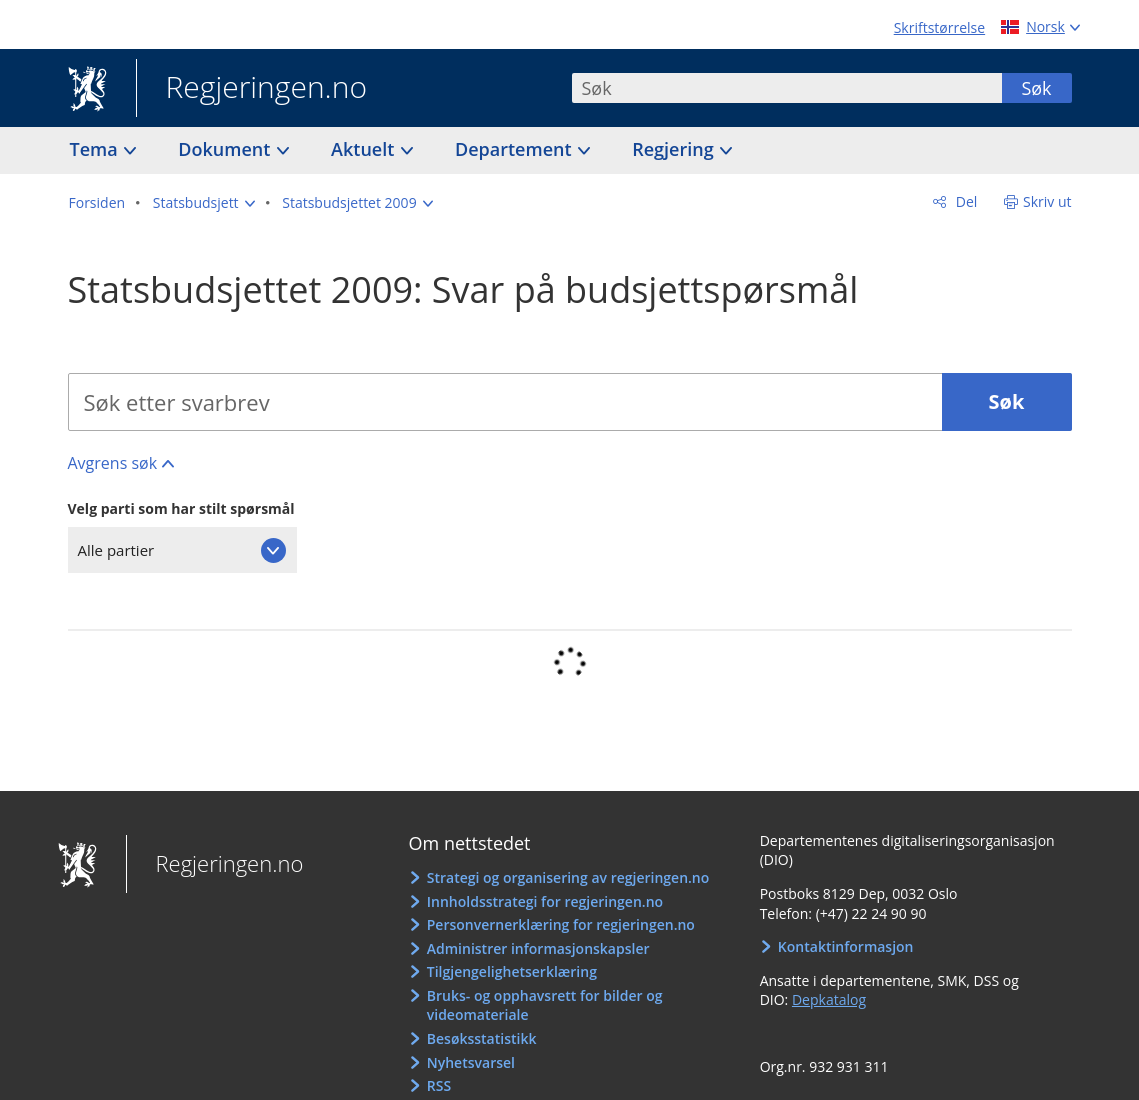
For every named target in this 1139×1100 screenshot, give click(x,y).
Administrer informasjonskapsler (538, 948)
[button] (204, 203)
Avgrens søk (113, 463)
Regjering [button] (675, 149)
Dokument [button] (226, 149)
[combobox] (787, 88)
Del (964, 201)
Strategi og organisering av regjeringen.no (568, 877)
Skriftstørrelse (939, 27)
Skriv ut (1047, 201)
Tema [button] (96, 149)
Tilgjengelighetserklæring (512, 971)
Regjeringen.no (252, 89)
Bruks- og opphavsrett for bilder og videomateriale (545, 1005)
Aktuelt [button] (365, 149)
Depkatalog (829, 999)
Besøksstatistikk (482, 1038)
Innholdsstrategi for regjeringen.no (545, 901)
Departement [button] (515, 149)
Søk (1036, 88)
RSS (439, 1085)
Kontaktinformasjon (846, 946)
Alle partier (116, 550)
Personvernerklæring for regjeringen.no (561, 924)
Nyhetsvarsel (471, 1062)
